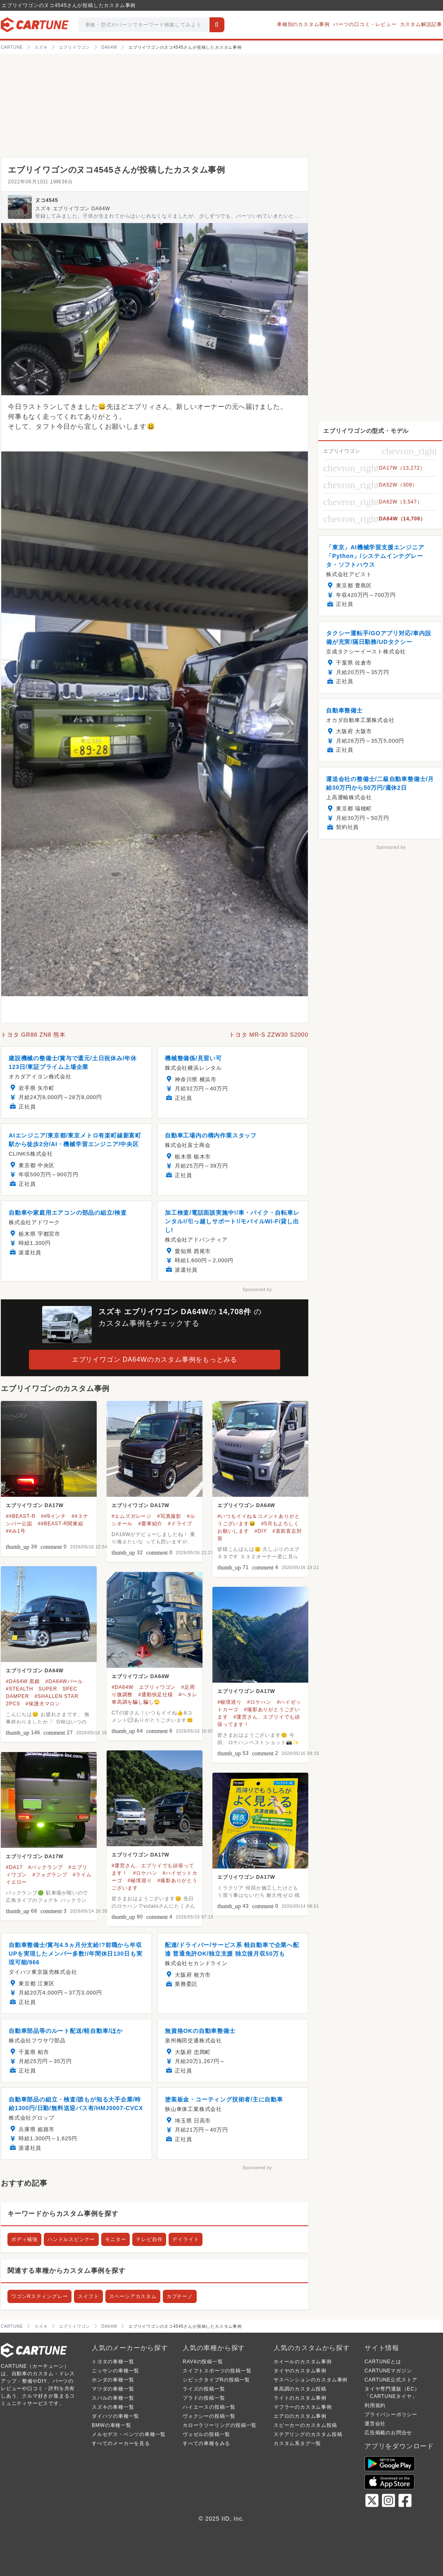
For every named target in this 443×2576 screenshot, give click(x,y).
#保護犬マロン (43, 1704)
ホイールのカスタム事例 (303, 2362)
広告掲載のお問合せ (388, 2433)
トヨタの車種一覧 (113, 2362)
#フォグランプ (49, 1875)
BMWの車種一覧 (111, 2425)
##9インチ (53, 1516)
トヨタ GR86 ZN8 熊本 (33, 1034)
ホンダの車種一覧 (113, 2380)
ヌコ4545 (46, 200)
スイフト (88, 2296)
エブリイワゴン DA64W (246, 1505)
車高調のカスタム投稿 (300, 2389)
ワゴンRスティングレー (39, 2296)
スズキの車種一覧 (113, 2407)
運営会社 (375, 2423)
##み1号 (16, 1531)
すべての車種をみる (206, 2443)
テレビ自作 (149, 2239)
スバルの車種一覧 (113, 2398)
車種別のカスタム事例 (303, 24)
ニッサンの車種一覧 (115, 2371)
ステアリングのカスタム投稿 (308, 2434)
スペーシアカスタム (133, 2296)
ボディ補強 (24, 2239)
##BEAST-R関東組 (60, 1524)
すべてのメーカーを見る (121, 2443)
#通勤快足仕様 (155, 1695)
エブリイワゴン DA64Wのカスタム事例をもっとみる (154, 1359)
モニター (115, 2239)
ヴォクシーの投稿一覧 (209, 2416)
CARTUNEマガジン (388, 2371)
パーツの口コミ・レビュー (365, 24)
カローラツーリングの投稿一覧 (220, 2425)
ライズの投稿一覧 (204, 2389)
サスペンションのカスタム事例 (311, 2380)
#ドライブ (180, 1524)
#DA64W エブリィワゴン (144, 1687)
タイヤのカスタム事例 (300, 2371)
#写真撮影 (169, 1516)
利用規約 (375, 2405)
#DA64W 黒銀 (23, 1681)
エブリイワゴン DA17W (35, 1505)
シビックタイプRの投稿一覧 (216, 2380)
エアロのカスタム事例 (300, 2416)
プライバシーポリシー (390, 2414)
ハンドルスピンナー (71, 2239)
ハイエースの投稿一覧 (209, 2407)
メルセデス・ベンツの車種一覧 (129, 2434)
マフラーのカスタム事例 (303, 2407)
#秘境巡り (229, 1702)
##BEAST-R (21, 1516)
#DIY (261, 1531)
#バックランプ (45, 1867)
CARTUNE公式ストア (390, 2380)
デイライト (185, 2239)
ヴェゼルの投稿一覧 (206, 2434)
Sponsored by (257, 1289)
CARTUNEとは (382, 2362)
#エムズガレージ (132, 1516)
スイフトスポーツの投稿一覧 (217, 2371)
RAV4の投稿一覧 (203, 2362)
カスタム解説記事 (421, 24)
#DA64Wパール (64, 1681)
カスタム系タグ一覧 (297, 2443)
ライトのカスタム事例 (300, 2398)
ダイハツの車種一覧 (115, 2416)
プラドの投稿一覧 (204, 2398)
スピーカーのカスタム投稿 (305, 2425)
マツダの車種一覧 (113, 2389)
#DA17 (14, 1867)
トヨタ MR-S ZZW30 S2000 (268, 1034)
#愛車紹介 (150, 1524)
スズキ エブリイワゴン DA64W (72, 208)
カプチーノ (180, 2296)
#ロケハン (259, 1702)
